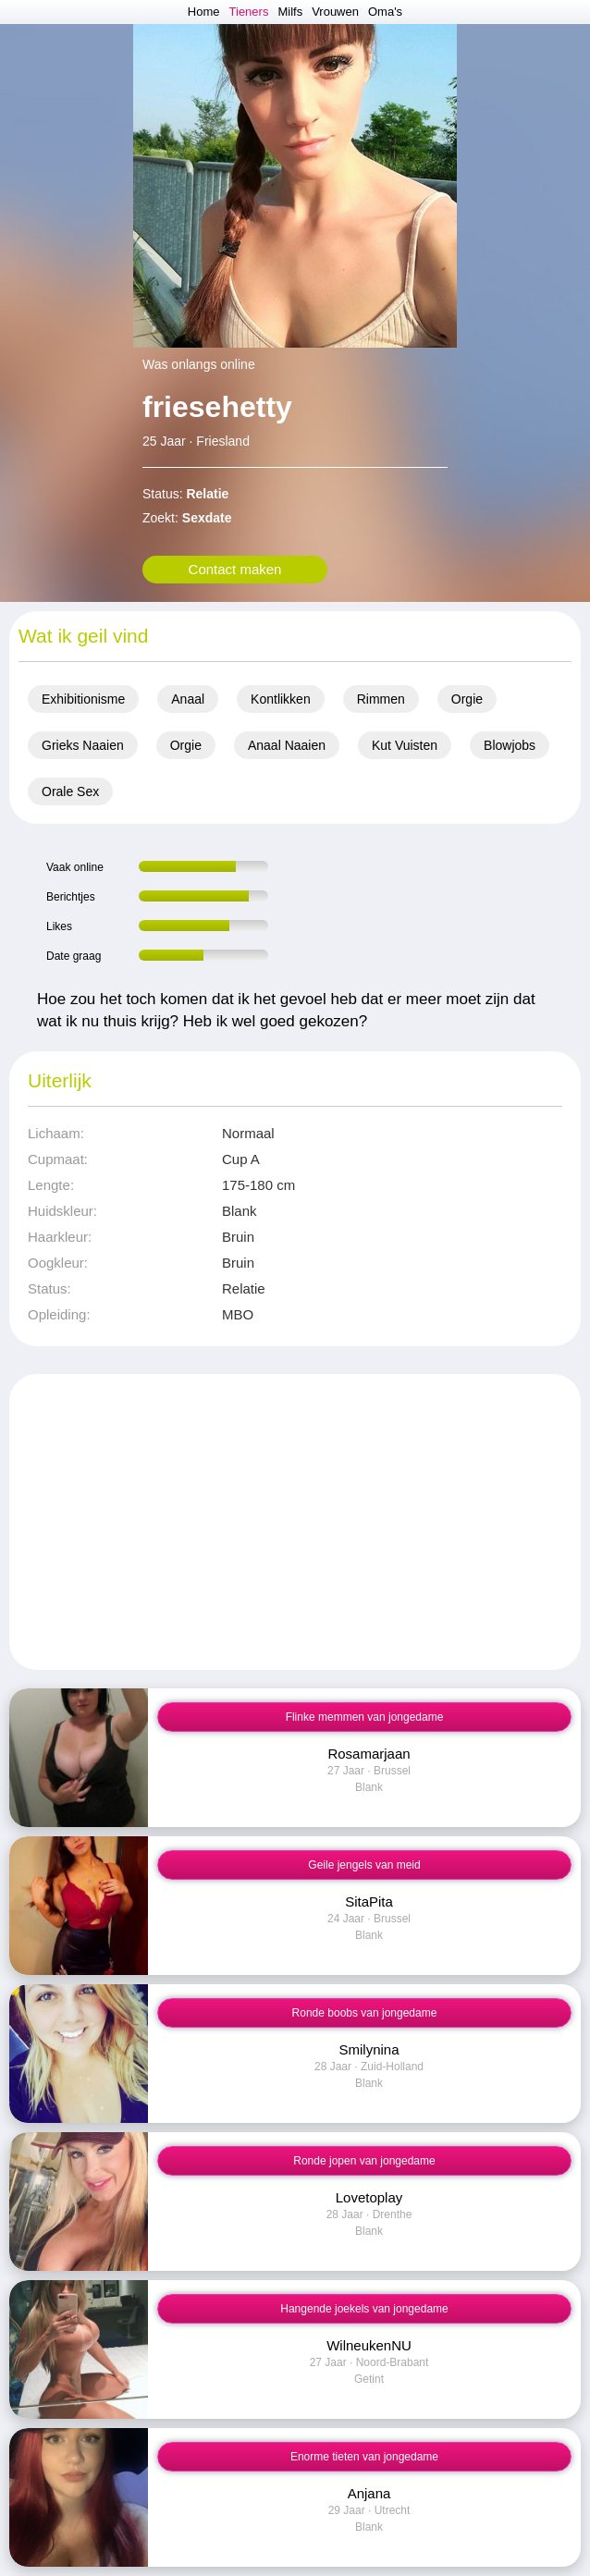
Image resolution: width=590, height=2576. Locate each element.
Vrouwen (335, 11)
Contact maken (235, 569)
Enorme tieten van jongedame (364, 2456)
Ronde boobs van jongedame (364, 2012)
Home (204, 11)
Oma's (385, 11)
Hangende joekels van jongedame (364, 2308)
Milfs (289, 11)
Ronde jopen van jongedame (364, 2160)
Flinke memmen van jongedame (365, 1717)
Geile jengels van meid (364, 1864)
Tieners (249, 11)
